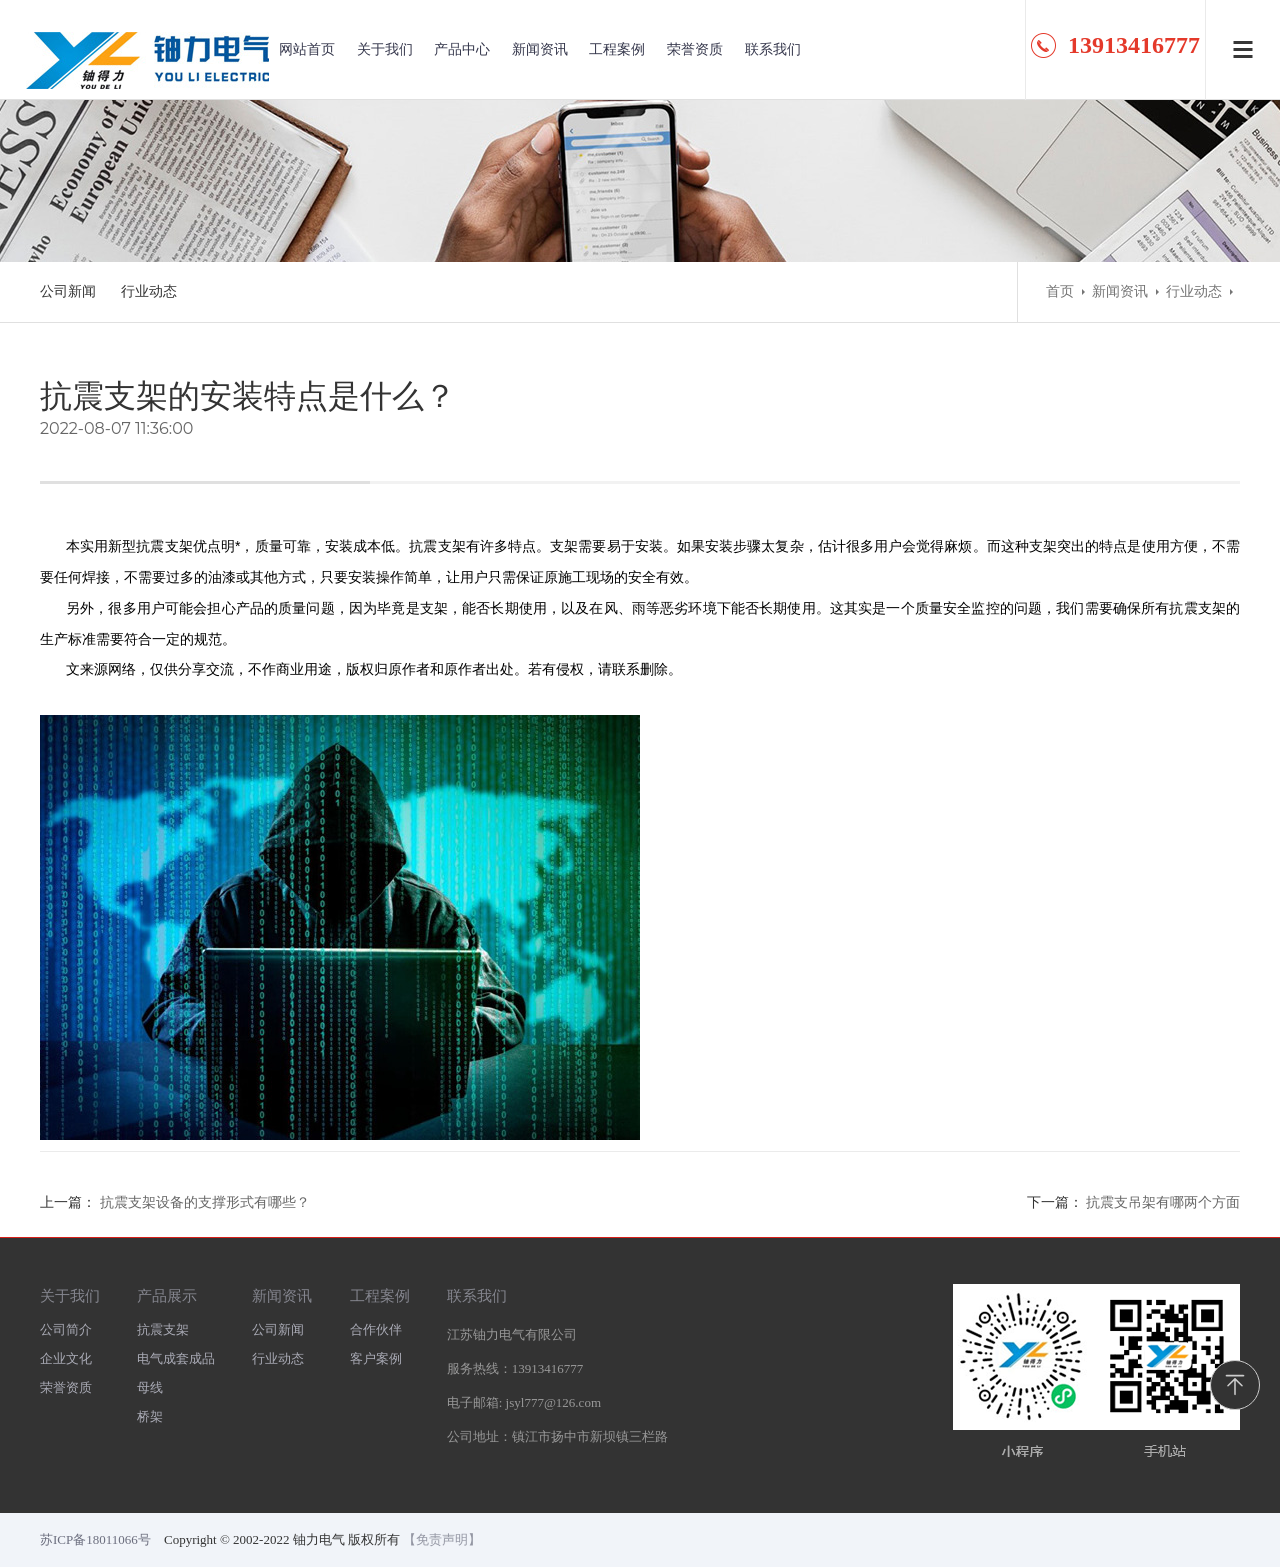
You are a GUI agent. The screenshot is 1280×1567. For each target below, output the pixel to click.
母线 (150, 1387)
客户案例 (376, 1358)
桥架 (150, 1416)
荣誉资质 (695, 49)
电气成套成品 (176, 1358)
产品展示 (167, 1295)
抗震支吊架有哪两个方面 (1163, 1202)
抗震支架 (163, 1329)
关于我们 (385, 49)
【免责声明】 (442, 1539)
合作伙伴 (376, 1329)
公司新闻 (68, 291)
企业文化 (66, 1358)
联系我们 (773, 49)
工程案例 (617, 49)
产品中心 (462, 49)
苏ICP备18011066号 (95, 1539)
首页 (1060, 291)
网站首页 (307, 49)
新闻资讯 (540, 49)
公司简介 (66, 1329)
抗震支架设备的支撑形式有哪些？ (205, 1202)
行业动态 (149, 291)
